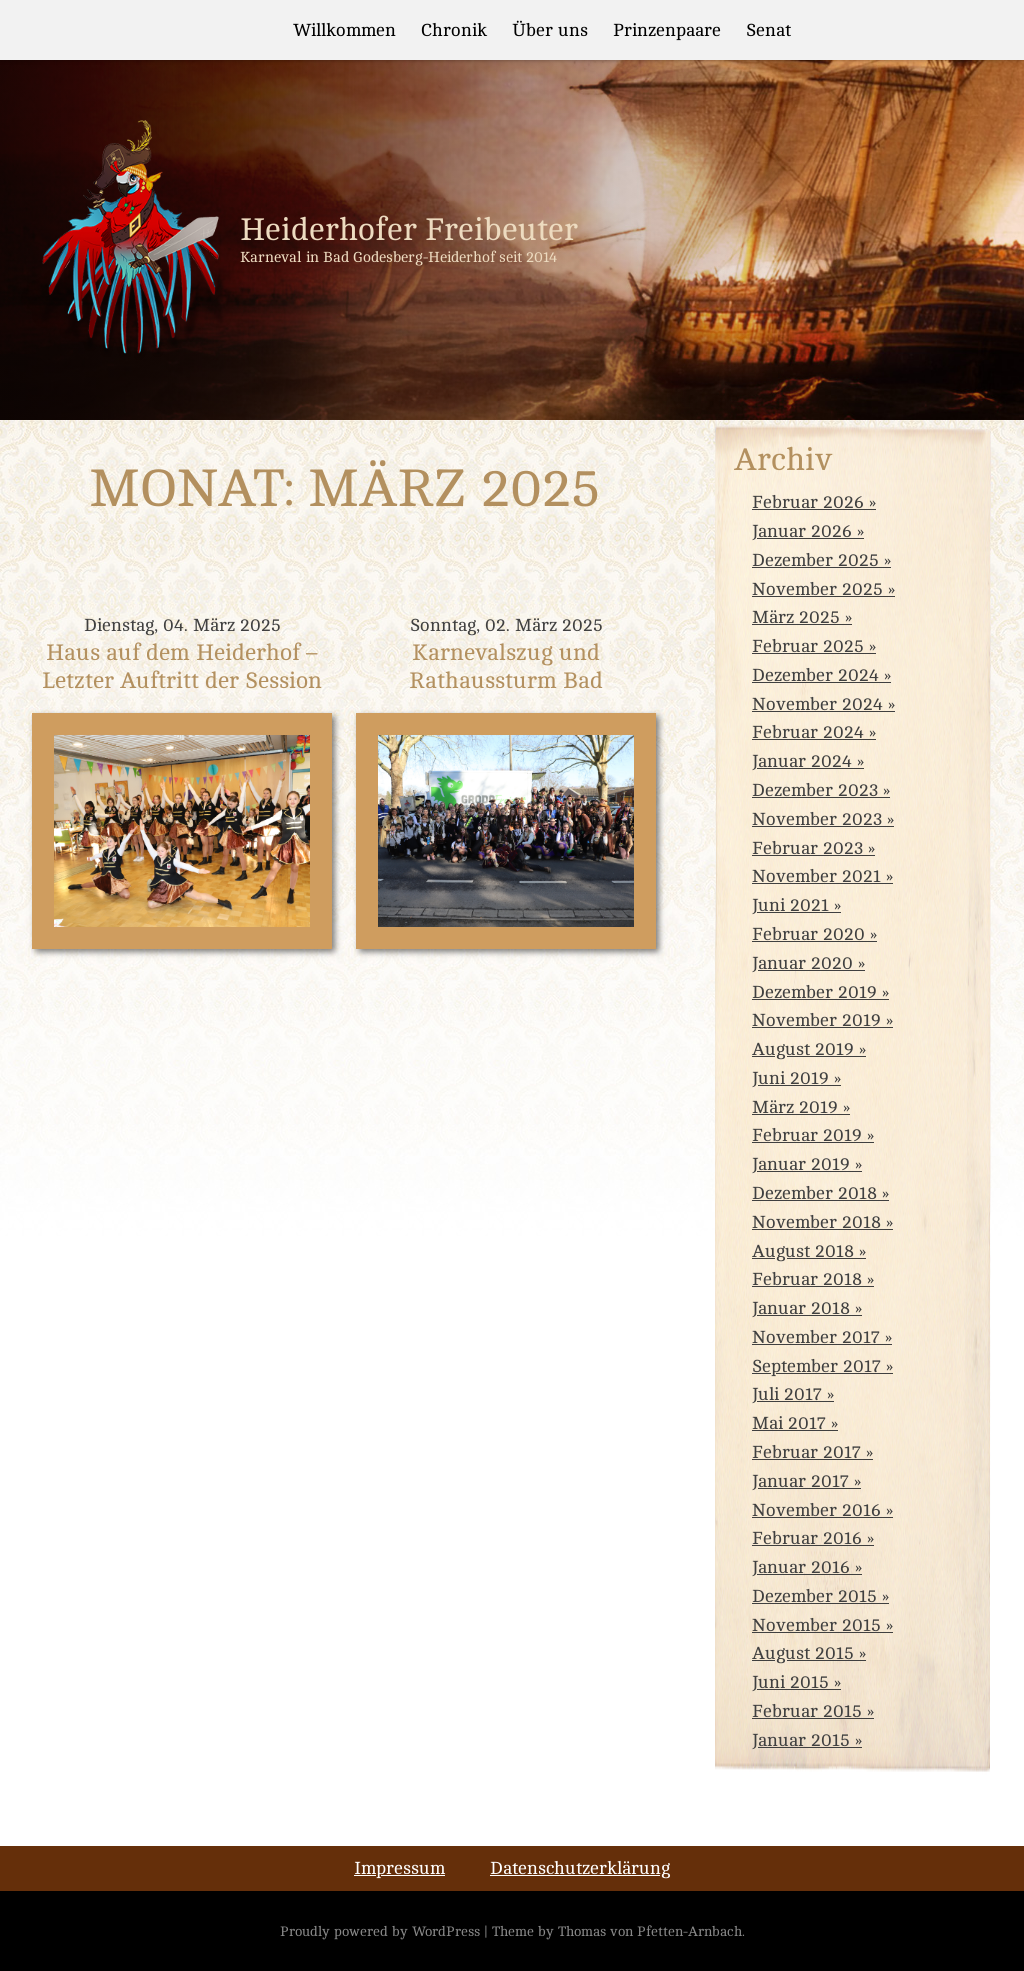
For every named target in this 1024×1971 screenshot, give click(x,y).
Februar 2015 (807, 1711)
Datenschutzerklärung (580, 1868)
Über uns (550, 30)
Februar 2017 (806, 1452)
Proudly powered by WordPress (380, 1931)
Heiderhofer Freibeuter (409, 230)
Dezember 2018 (814, 1193)
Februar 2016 (807, 1538)
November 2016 (816, 1510)
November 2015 (816, 1625)
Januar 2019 (801, 1164)
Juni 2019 (790, 1078)
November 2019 (816, 1020)
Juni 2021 (790, 905)
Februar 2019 (807, 1135)
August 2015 (803, 1653)
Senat (768, 30)
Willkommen (344, 30)
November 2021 (816, 876)
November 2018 (816, 1222)
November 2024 (817, 704)
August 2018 (803, 1251)
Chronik (454, 30)
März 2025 (796, 617)
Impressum (399, 1868)
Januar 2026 (802, 531)
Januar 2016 (801, 1567)
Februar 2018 (807, 1279)
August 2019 (803, 1049)
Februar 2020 (808, 934)
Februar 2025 (808, 646)
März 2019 (795, 1107)
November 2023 (817, 819)
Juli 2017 (787, 1394)
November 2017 (816, 1337)
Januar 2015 (801, 1740)
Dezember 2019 (814, 992)
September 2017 (816, 1366)
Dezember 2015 (814, 1596)
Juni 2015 (790, 1682)
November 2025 (817, 589)
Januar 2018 (801, 1308)
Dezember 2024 (815, 675)
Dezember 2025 (815, 560)
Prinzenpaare (667, 30)
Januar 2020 (802, 963)
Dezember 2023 (815, 790)
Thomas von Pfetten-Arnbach (650, 1931)
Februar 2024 (808, 732)
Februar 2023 (807, 848)
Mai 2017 (789, 1423)
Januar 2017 (800, 1481)
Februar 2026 (808, 502)
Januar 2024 (802, 761)
